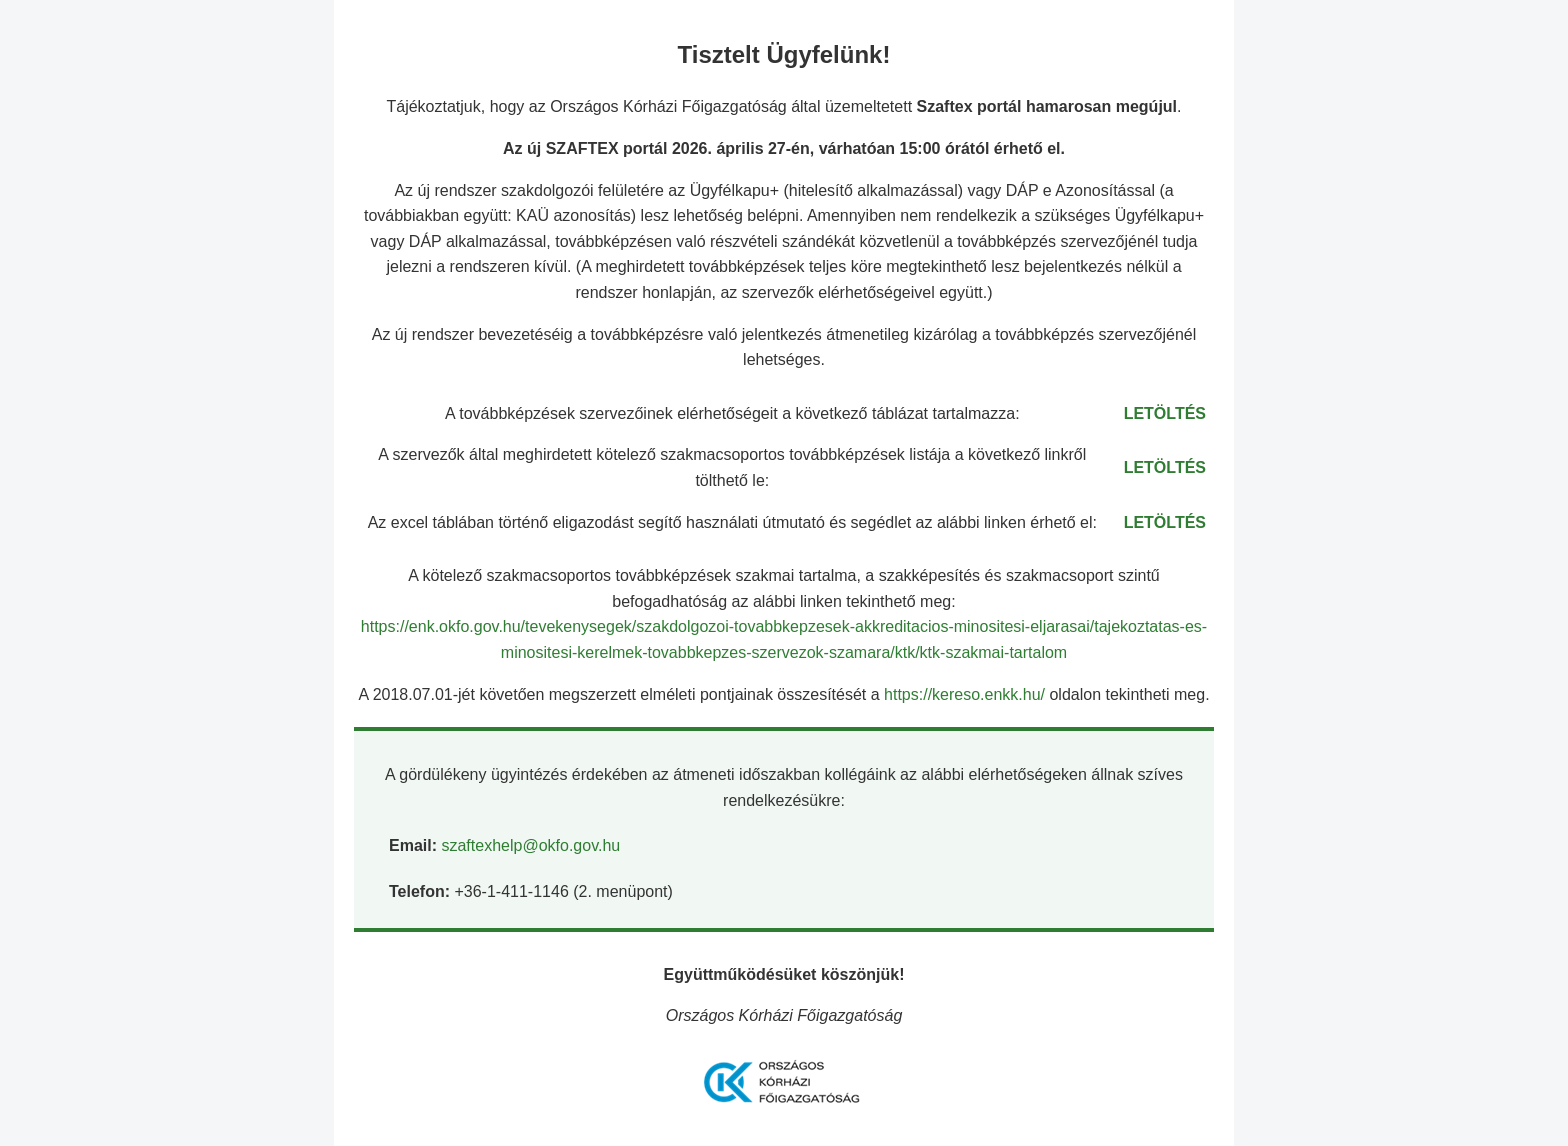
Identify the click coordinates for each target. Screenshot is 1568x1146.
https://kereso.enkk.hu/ (966, 694)
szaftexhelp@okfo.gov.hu (530, 845)
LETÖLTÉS (1165, 413)
